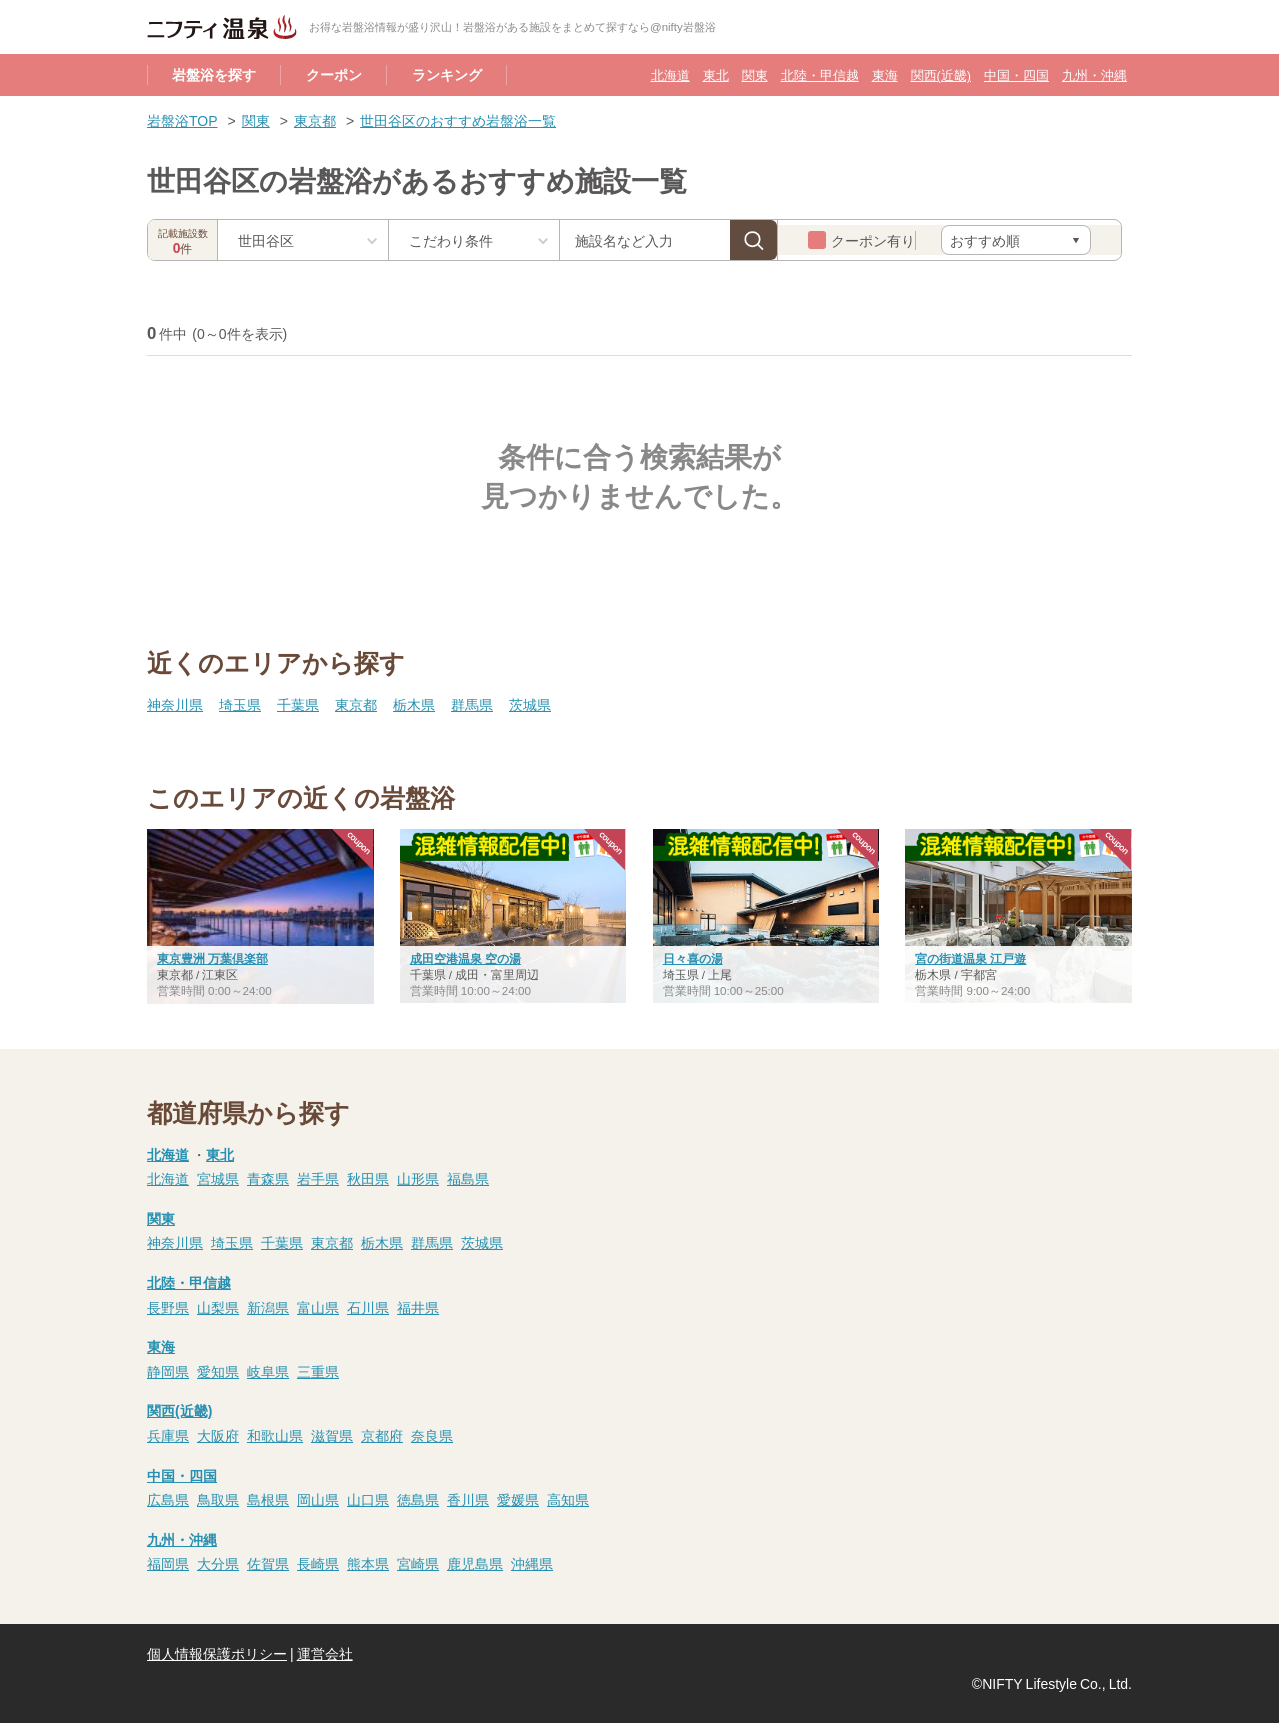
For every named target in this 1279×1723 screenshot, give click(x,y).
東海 (885, 74)
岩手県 (318, 1178)
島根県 (268, 1499)
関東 (755, 74)
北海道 (670, 74)
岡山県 (318, 1499)
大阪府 (218, 1435)
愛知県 (218, 1371)
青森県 (268, 1178)
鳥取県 (218, 1499)
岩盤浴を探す (214, 74)
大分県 (218, 1563)
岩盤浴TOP (182, 120)
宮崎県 (418, 1563)
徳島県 (418, 1499)
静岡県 (168, 1371)
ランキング (447, 74)
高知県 (568, 1499)
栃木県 (414, 704)
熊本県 (368, 1563)
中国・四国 (1016, 74)
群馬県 (472, 704)
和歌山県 (275, 1435)
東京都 (315, 120)
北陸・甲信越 (820, 74)
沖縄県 (532, 1563)
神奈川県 (175, 704)
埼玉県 (240, 704)
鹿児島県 (475, 1563)
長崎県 (318, 1563)
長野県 (168, 1307)
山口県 (368, 1499)
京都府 (382, 1435)
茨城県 (530, 704)
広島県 (168, 1499)
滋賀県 (332, 1435)
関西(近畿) (941, 74)
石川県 (368, 1307)
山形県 (418, 1178)
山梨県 (218, 1307)
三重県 (318, 1371)
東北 (716, 74)
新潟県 (268, 1307)
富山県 (318, 1307)
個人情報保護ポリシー (217, 1653)
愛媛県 (518, 1499)
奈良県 (432, 1435)
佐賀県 (268, 1563)
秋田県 (368, 1178)
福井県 (418, 1307)
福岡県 (168, 1563)
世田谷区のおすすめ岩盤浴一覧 (458, 120)
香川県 (468, 1499)
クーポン (334, 74)
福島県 (468, 1178)
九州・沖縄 (1094, 74)
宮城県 (218, 1178)
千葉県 (298, 704)
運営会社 (325, 1653)
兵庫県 (168, 1435)
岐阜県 (268, 1371)
